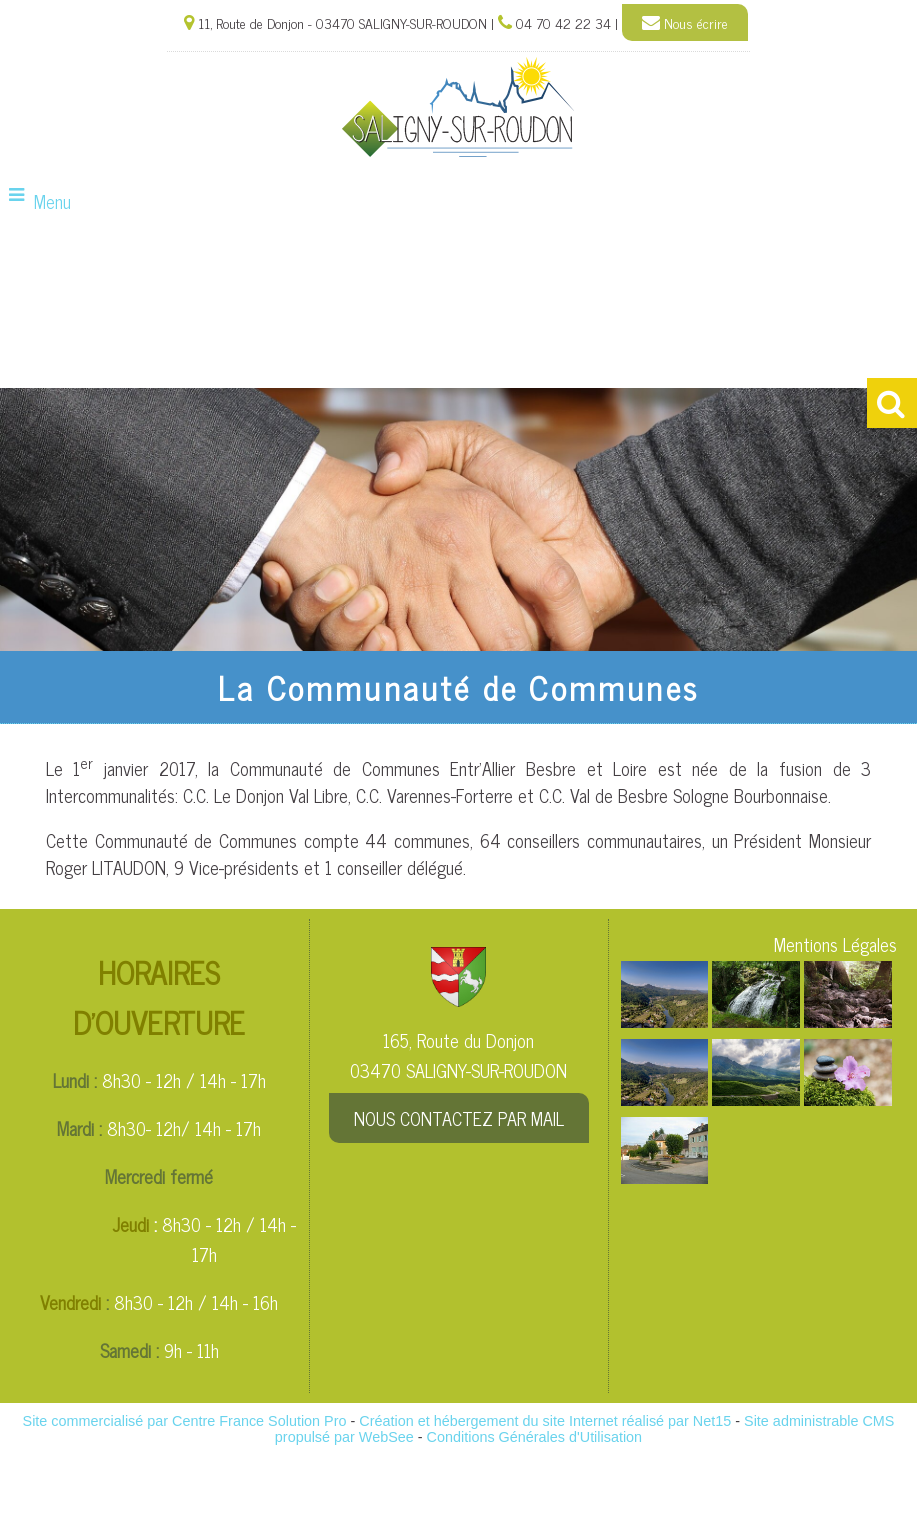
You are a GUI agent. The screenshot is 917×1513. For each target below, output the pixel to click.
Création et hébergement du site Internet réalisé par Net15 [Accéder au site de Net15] (545, 1421)
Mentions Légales (835, 944)
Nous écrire (685, 23)
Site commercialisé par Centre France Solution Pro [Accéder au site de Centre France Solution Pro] (185, 1421)
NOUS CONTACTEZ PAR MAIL (459, 1118)
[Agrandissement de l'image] (665, 1020)
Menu (52, 201)
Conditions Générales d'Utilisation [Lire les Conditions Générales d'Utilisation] (535, 1437)
